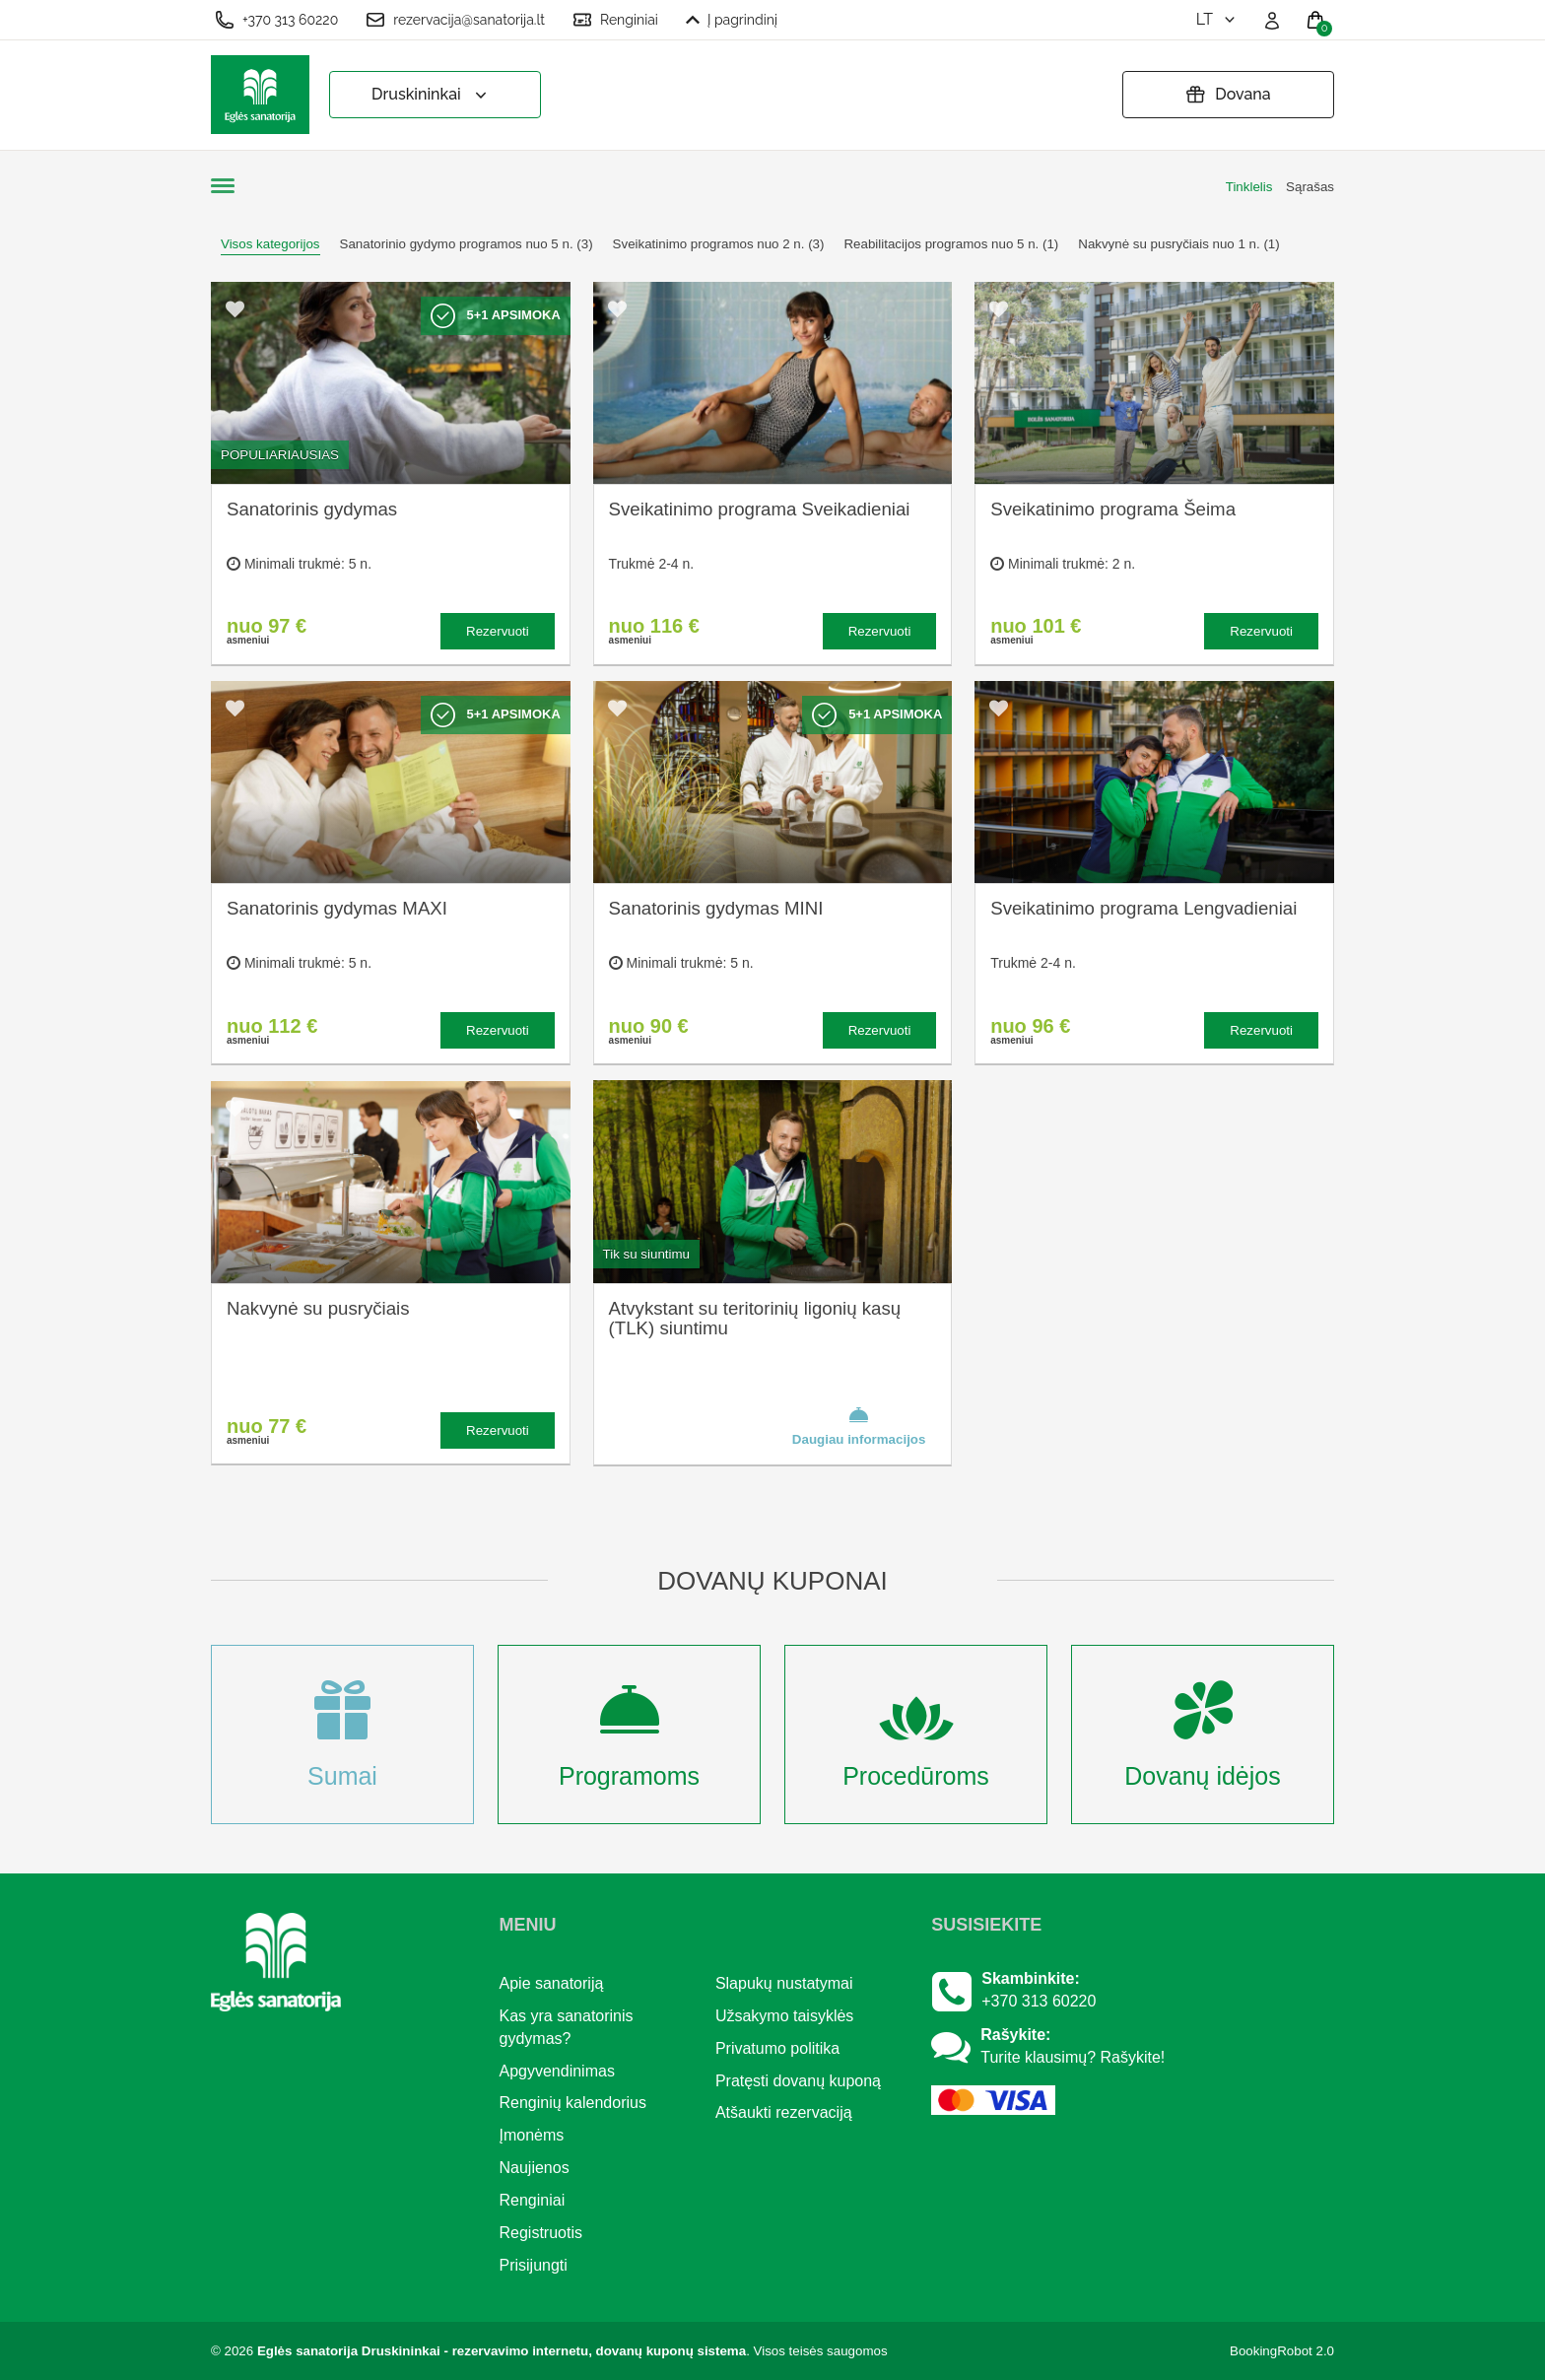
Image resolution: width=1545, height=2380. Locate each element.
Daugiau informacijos (859, 1425)
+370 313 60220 (276, 20)
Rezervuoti (497, 631)
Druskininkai (431, 95)
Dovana (1227, 94)
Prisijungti (534, 2265)
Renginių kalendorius (573, 2102)
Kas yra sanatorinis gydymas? (567, 2027)
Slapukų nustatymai (784, 1983)
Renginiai (615, 20)
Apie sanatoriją (552, 1983)
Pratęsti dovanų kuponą (798, 2081)
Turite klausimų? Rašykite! (1072, 2057)
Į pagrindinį (731, 19)
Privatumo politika (777, 2048)
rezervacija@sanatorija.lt (455, 20)
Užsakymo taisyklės (784, 2015)
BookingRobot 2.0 (1282, 2351)
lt (1217, 19)
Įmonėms (532, 2135)
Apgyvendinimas (557, 2071)
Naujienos (535, 2167)
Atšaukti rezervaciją (783, 2112)
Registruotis (541, 2232)
